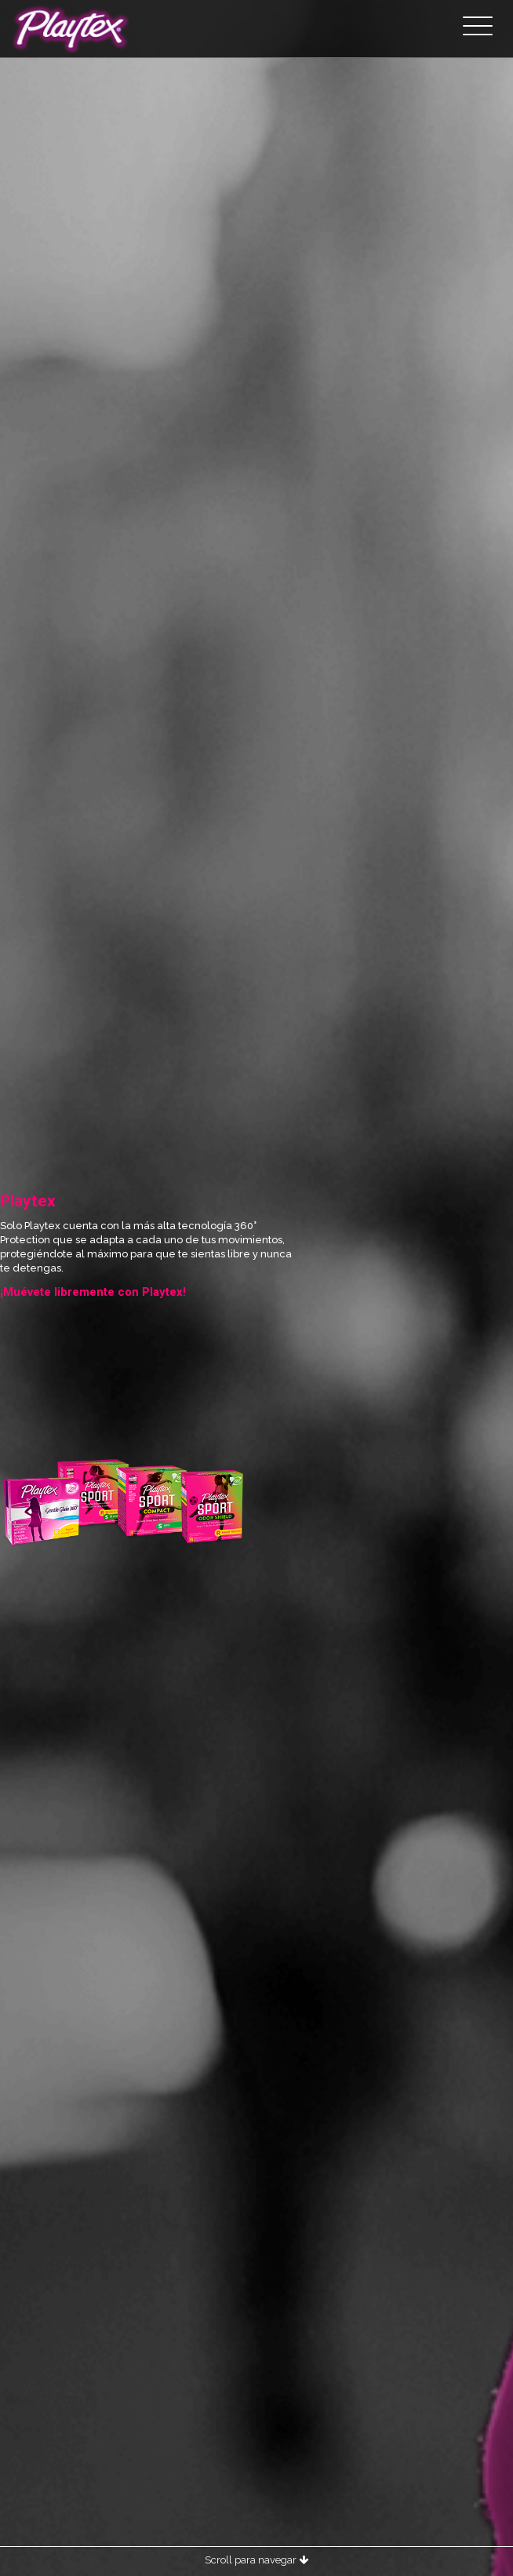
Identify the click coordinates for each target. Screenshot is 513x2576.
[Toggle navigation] (477, 27)
